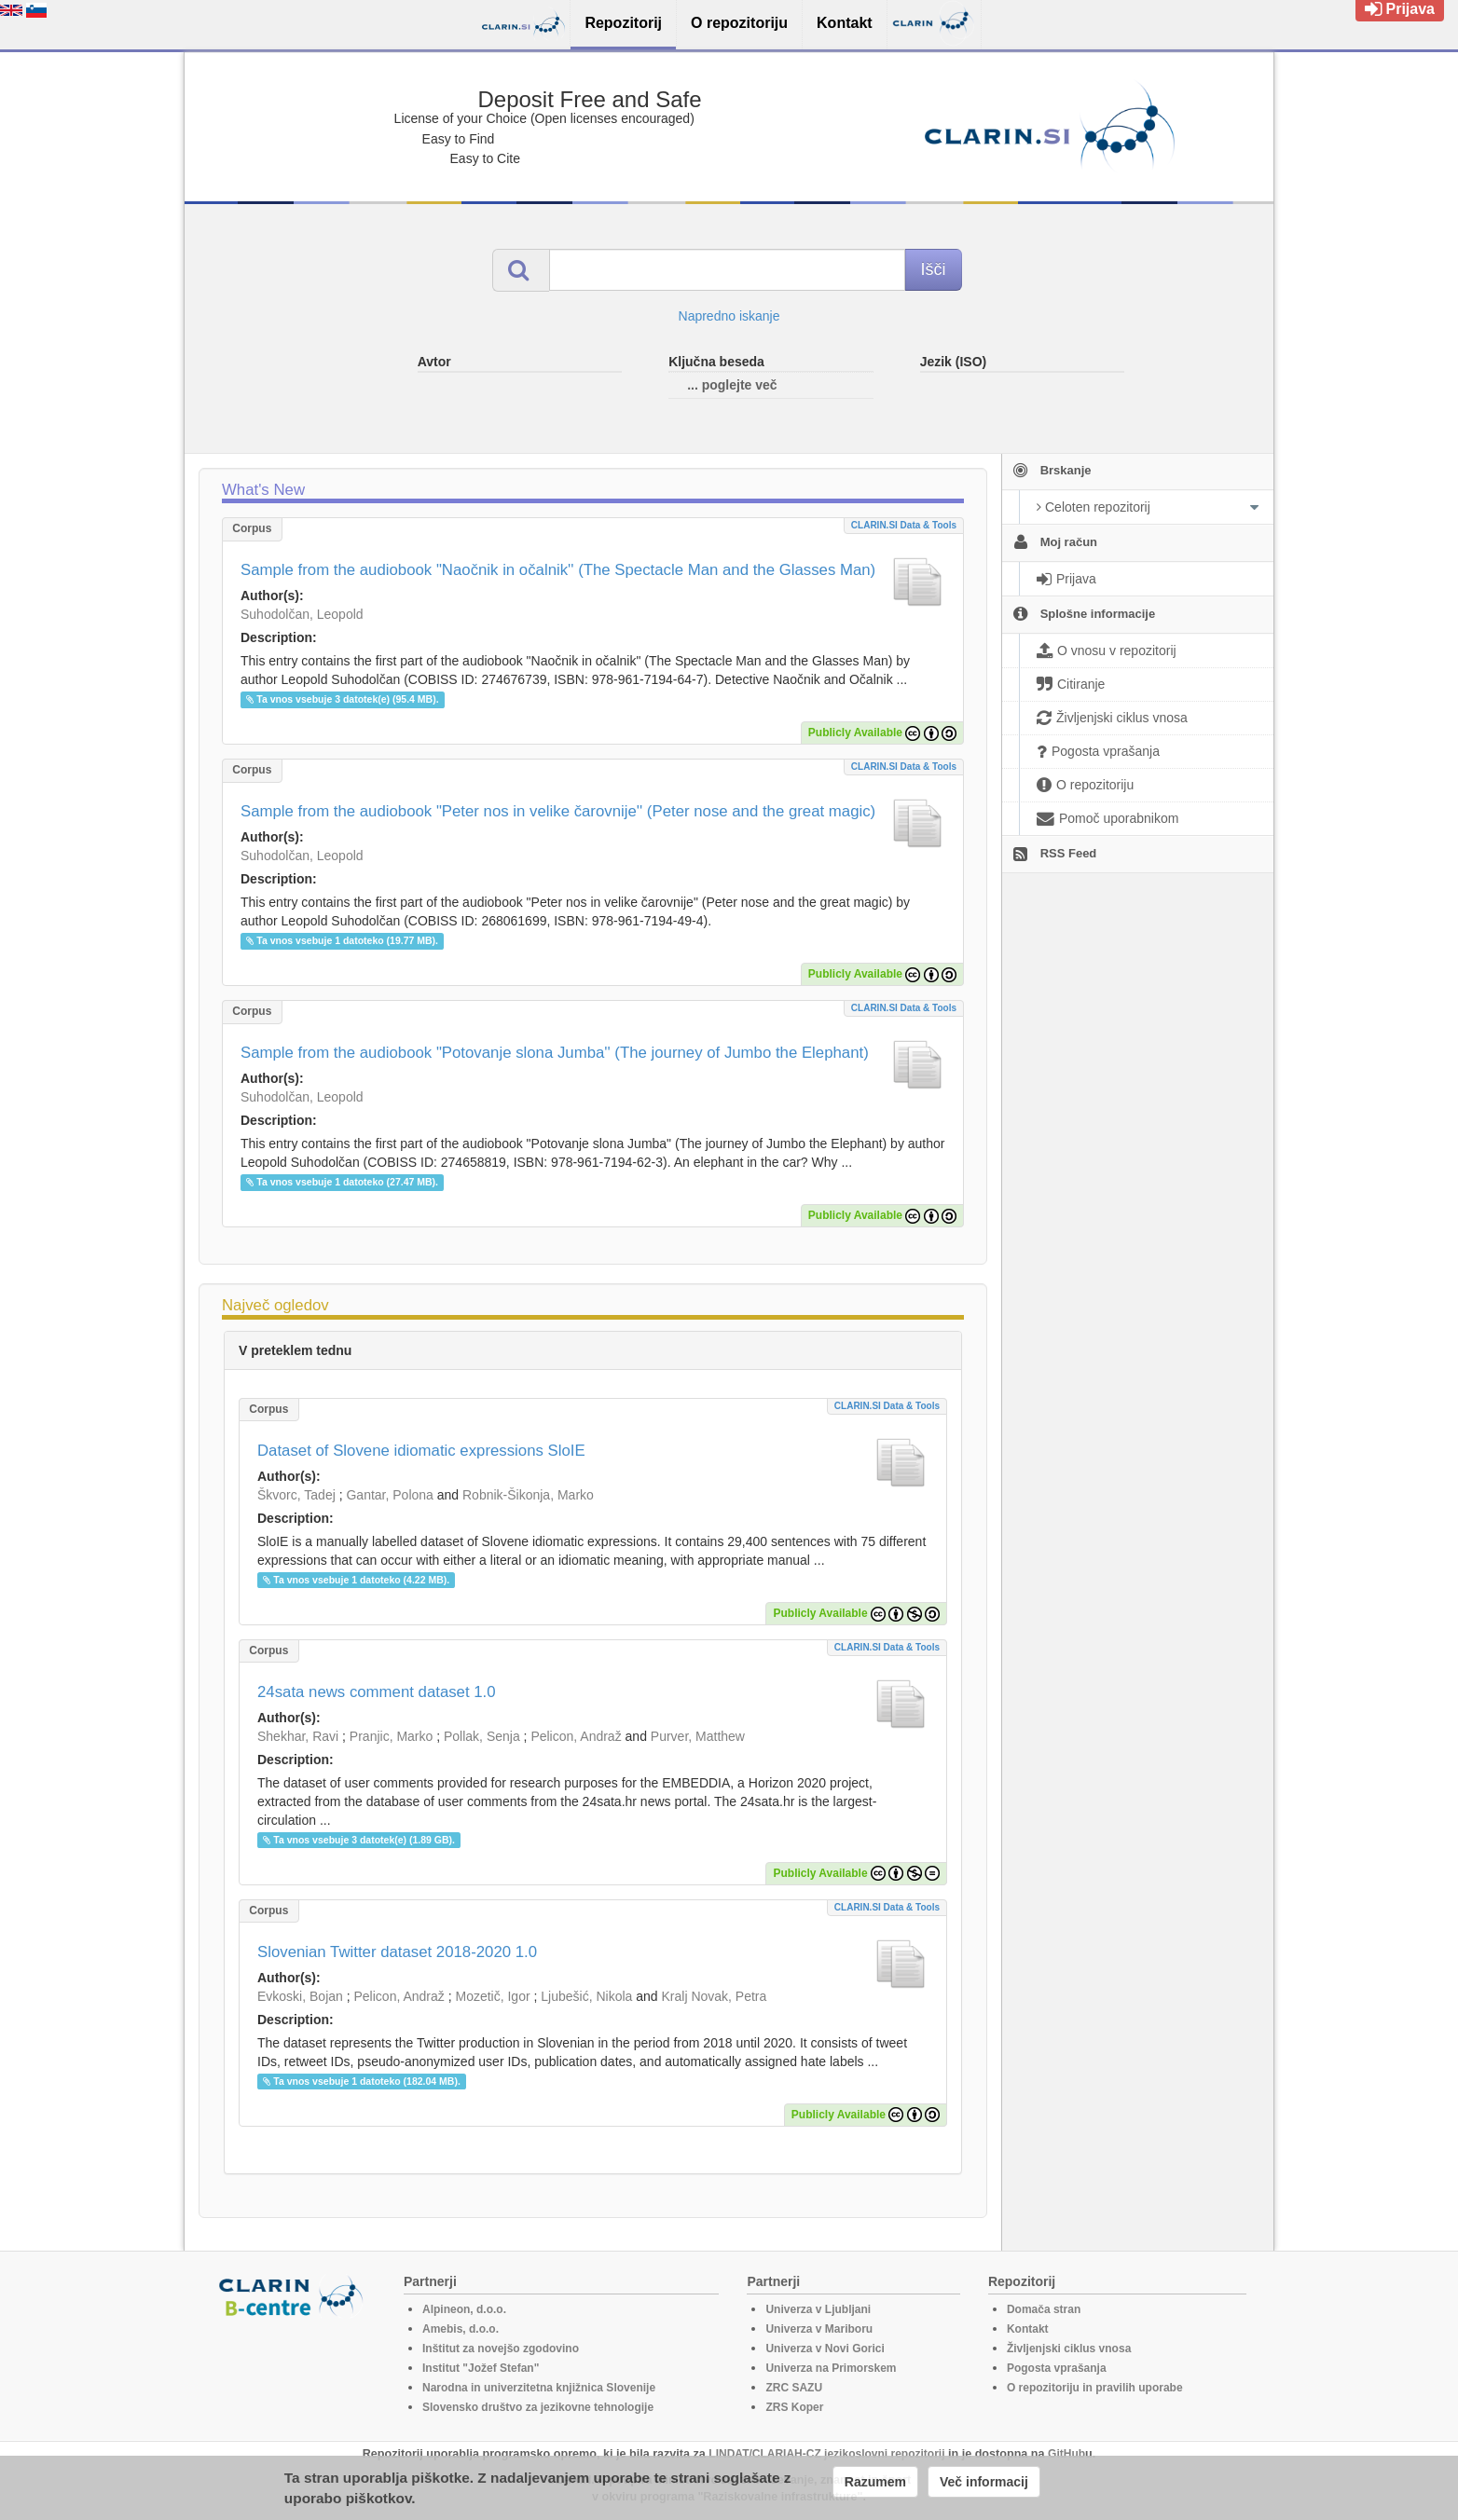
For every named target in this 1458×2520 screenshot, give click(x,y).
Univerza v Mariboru (819, 2328)
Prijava (1400, 9)
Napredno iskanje (729, 315)
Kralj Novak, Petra (713, 1996)
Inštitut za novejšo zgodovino (500, 2348)
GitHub (1066, 2453)
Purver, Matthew (698, 1736)
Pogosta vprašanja (1057, 2368)
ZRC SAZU (793, 2387)
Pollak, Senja (482, 1736)
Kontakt (1028, 2328)
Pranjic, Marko (391, 1736)
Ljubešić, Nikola (586, 1996)
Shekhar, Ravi (297, 1736)
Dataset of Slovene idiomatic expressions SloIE (421, 1450)
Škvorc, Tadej (296, 1494)
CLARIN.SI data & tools (903, 525)
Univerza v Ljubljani (818, 2309)
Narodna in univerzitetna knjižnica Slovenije (538, 2387)
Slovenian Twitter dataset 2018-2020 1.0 (397, 1952)
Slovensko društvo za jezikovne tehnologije (537, 2407)
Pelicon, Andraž (575, 1736)
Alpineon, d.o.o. (464, 2309)
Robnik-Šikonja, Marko (528, 1494)
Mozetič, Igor (492, 1996)
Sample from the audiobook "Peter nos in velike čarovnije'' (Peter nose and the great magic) (558, 811)
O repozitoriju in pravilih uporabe (1095, 2387)
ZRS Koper (794, 2407)
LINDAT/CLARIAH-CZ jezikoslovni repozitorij (826, 2453)
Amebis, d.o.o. (460, 2328)
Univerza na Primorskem (830, 2368)
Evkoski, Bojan (300, 1996)
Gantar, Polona (389, 1494)
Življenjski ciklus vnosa (1069, 2348)
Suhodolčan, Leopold (302, 614)
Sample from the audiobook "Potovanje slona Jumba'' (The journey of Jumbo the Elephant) (555, 1052)
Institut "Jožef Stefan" (480, 2368)
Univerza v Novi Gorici (824, 2348)
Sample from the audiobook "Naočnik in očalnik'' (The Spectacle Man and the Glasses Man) (558, 570)
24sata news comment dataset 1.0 (376, 1692)
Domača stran (1043, 2309)
